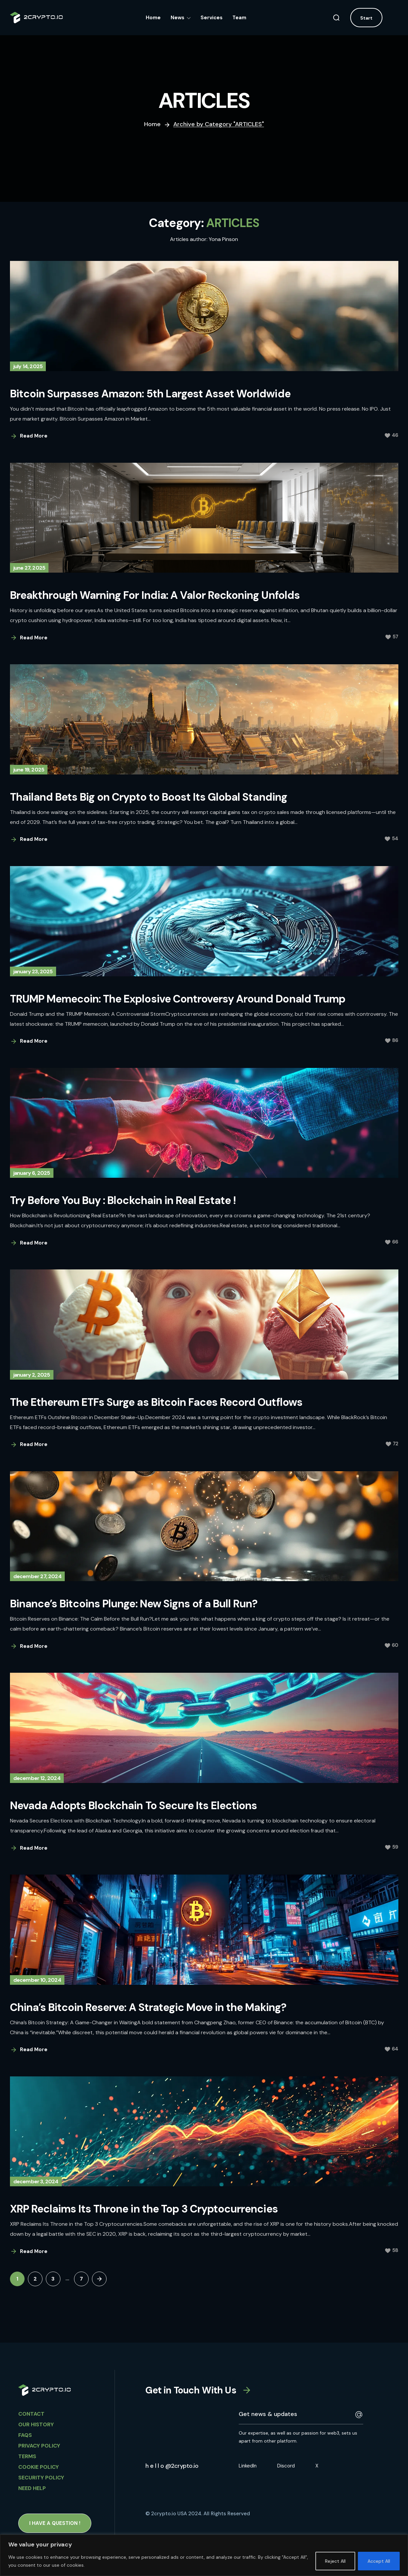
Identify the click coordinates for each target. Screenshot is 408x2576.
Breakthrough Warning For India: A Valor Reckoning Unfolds (155, 595)
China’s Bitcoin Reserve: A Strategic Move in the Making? (148, 2007)
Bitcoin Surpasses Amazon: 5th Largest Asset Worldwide (150, 394)
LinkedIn (248, 2465)
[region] (204, 2555)
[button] (336, 17)
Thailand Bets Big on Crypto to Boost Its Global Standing (148, 797)
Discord (286, 2465)
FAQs (25, 2435)
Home (152, 124)
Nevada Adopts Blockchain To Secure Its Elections (133, 1805)
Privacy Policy (39, 2445)
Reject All (335, 2561)
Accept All (378, 2561)
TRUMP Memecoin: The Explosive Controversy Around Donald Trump (177, 999)
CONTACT (31, 2413)
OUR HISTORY (36, 2424)
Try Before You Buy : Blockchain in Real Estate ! (123, 1200)
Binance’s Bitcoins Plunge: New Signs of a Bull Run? (134, 1604)
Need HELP (32, 2488)
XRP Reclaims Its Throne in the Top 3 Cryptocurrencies (144, 2209)
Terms (27, 2456)
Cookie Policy (38, 2466)
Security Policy (41, 2477)
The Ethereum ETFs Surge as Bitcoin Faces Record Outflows (156, 1402)
